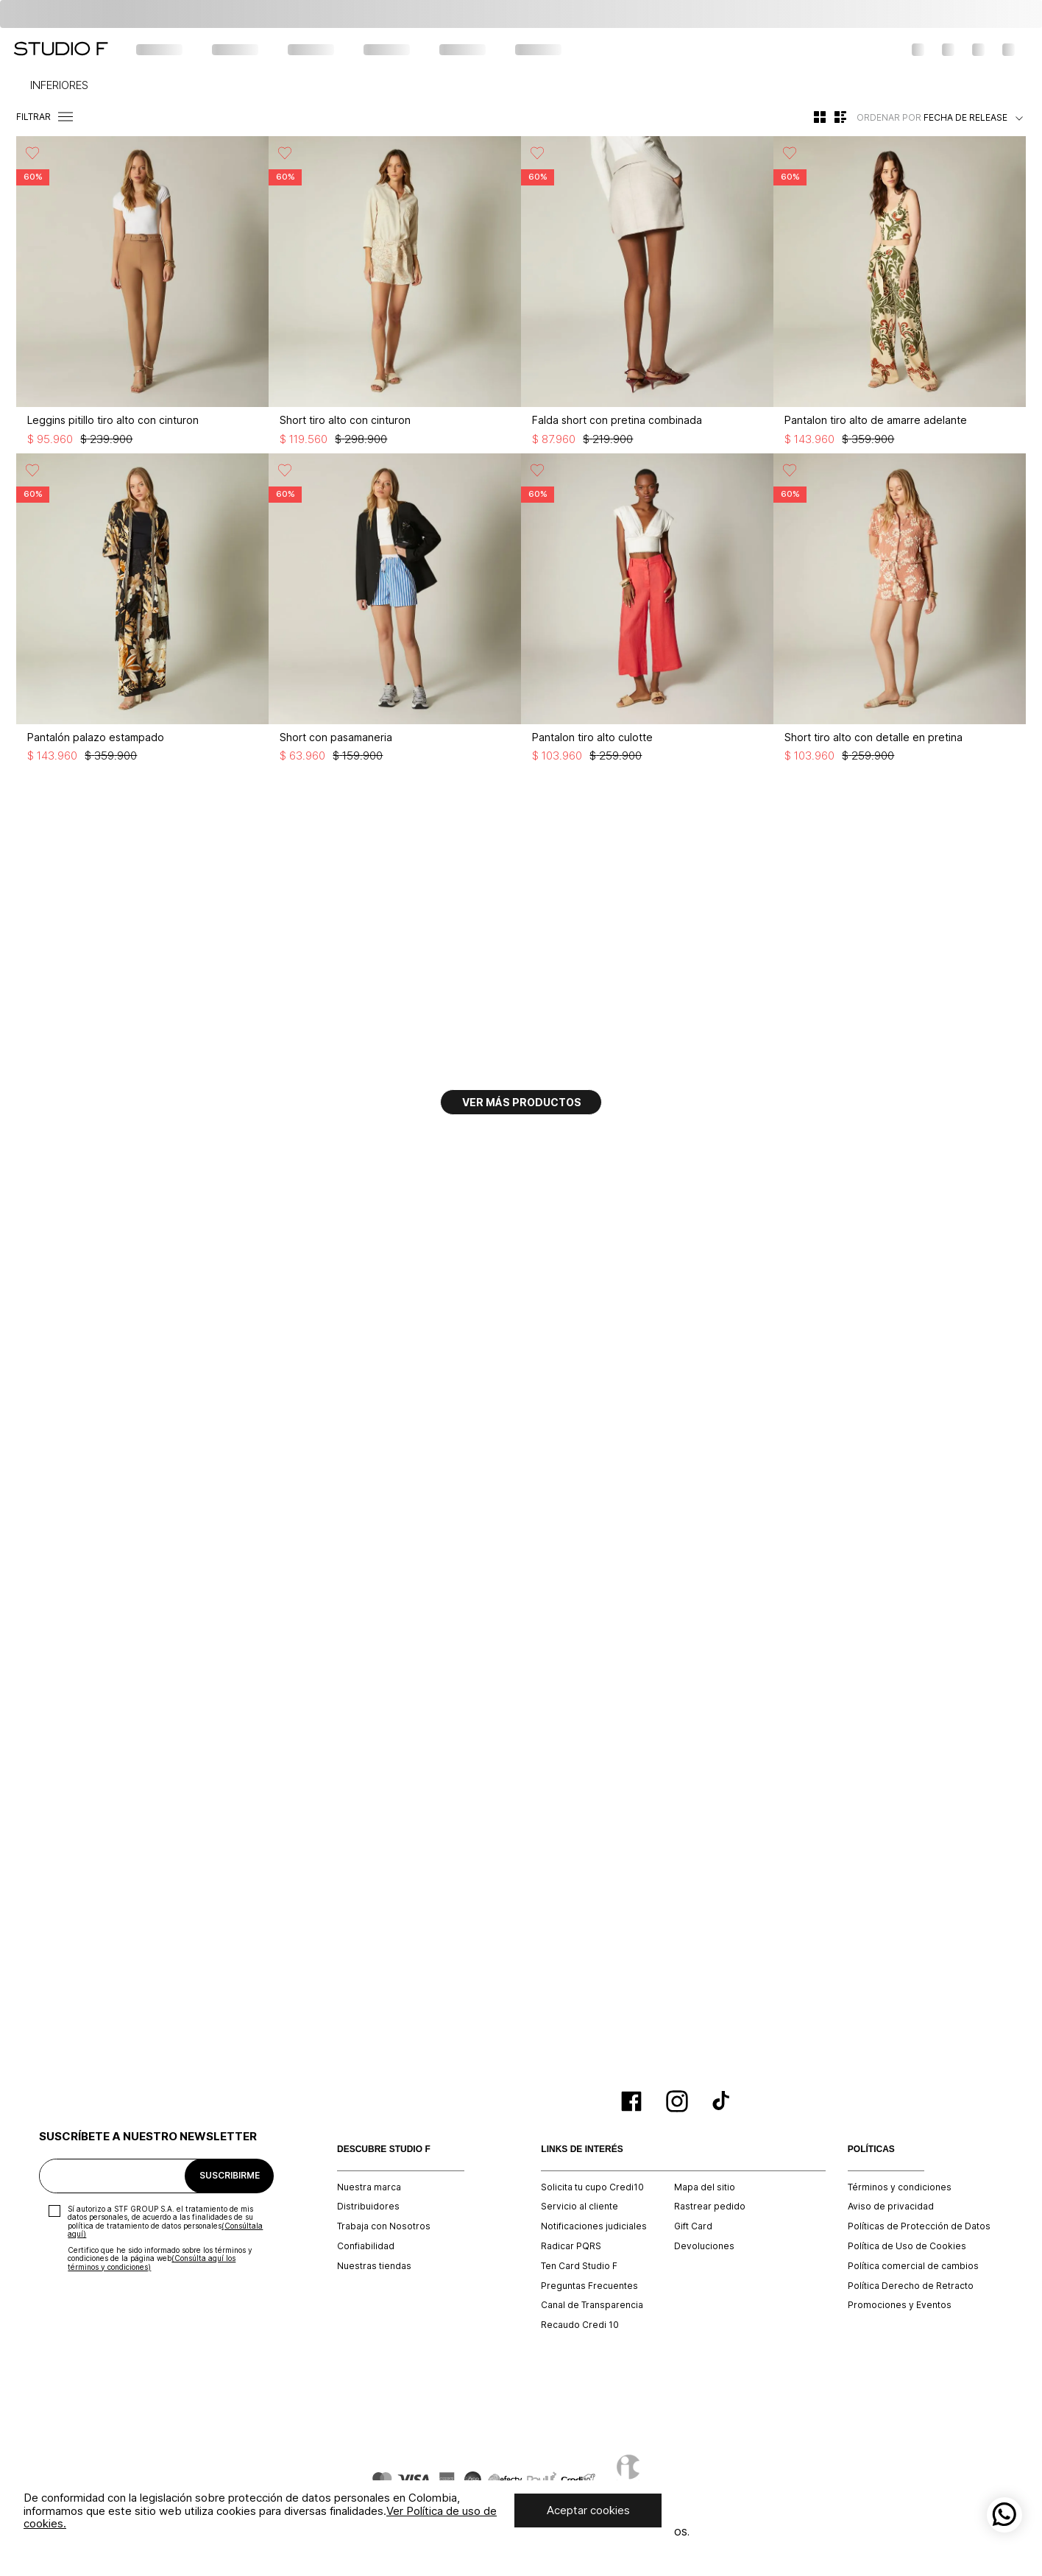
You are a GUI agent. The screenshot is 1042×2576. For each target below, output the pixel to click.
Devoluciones (704, 2246)
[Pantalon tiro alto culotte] (647, 611)
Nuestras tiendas (374, 2266)
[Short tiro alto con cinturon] (395, 294)
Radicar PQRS (571, 2246)
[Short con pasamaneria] (395, 611)
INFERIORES (59, 85)
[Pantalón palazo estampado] (142, 611)
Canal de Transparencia (592, 2305)
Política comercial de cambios (913, 2266)
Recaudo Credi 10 (580, 2325)
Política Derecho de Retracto (911, 2286)
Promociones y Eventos (899, 2305)
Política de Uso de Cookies (907, 2246)
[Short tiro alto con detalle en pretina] (899, 611)
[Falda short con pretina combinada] (647, 294)
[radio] (819, 117)
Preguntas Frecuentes (589, 2286)
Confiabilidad (365, 2246)
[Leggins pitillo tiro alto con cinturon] (142, 294)
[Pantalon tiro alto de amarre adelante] (899, 294)
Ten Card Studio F (579, 2266)
